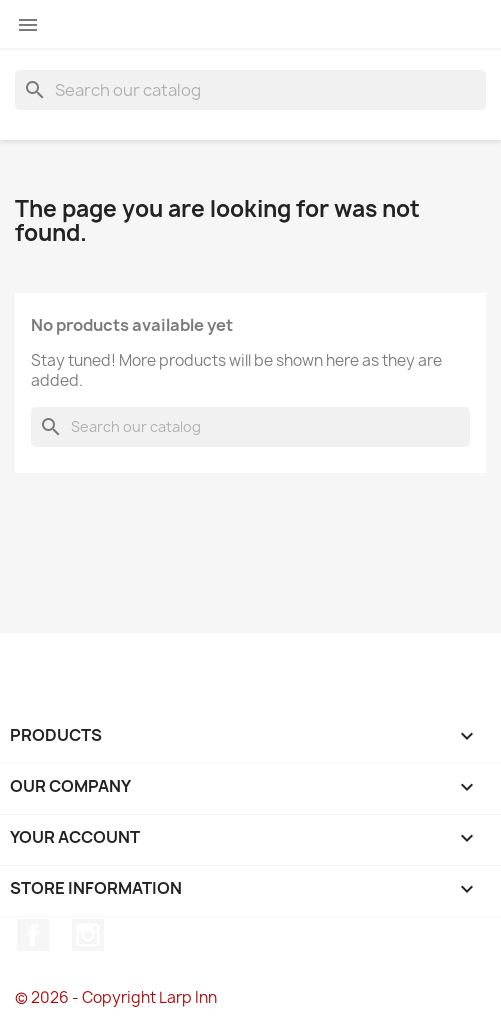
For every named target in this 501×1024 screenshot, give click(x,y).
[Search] (250, 90)
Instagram (88, 935)
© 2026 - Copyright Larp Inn (116, 997)
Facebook (33, 935)
